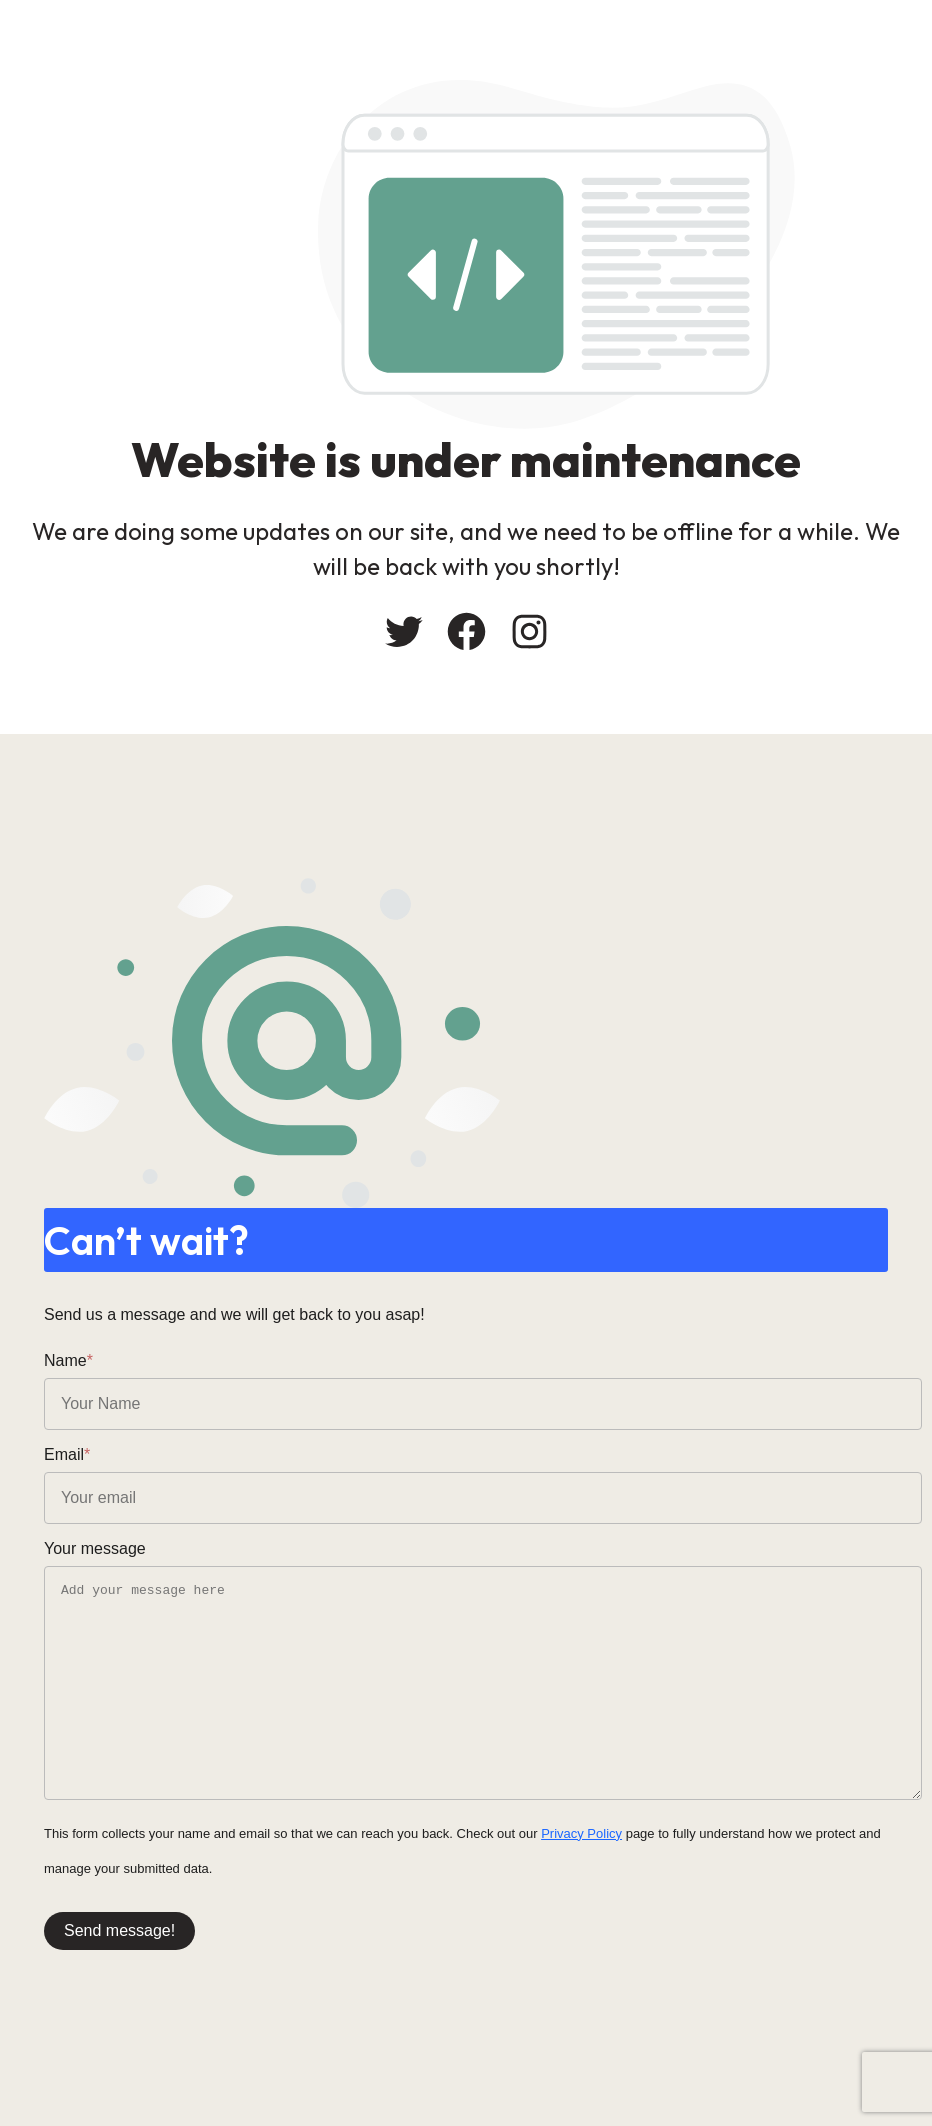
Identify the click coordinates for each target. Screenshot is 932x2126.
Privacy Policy (581, 1833)
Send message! (119, 1930)
